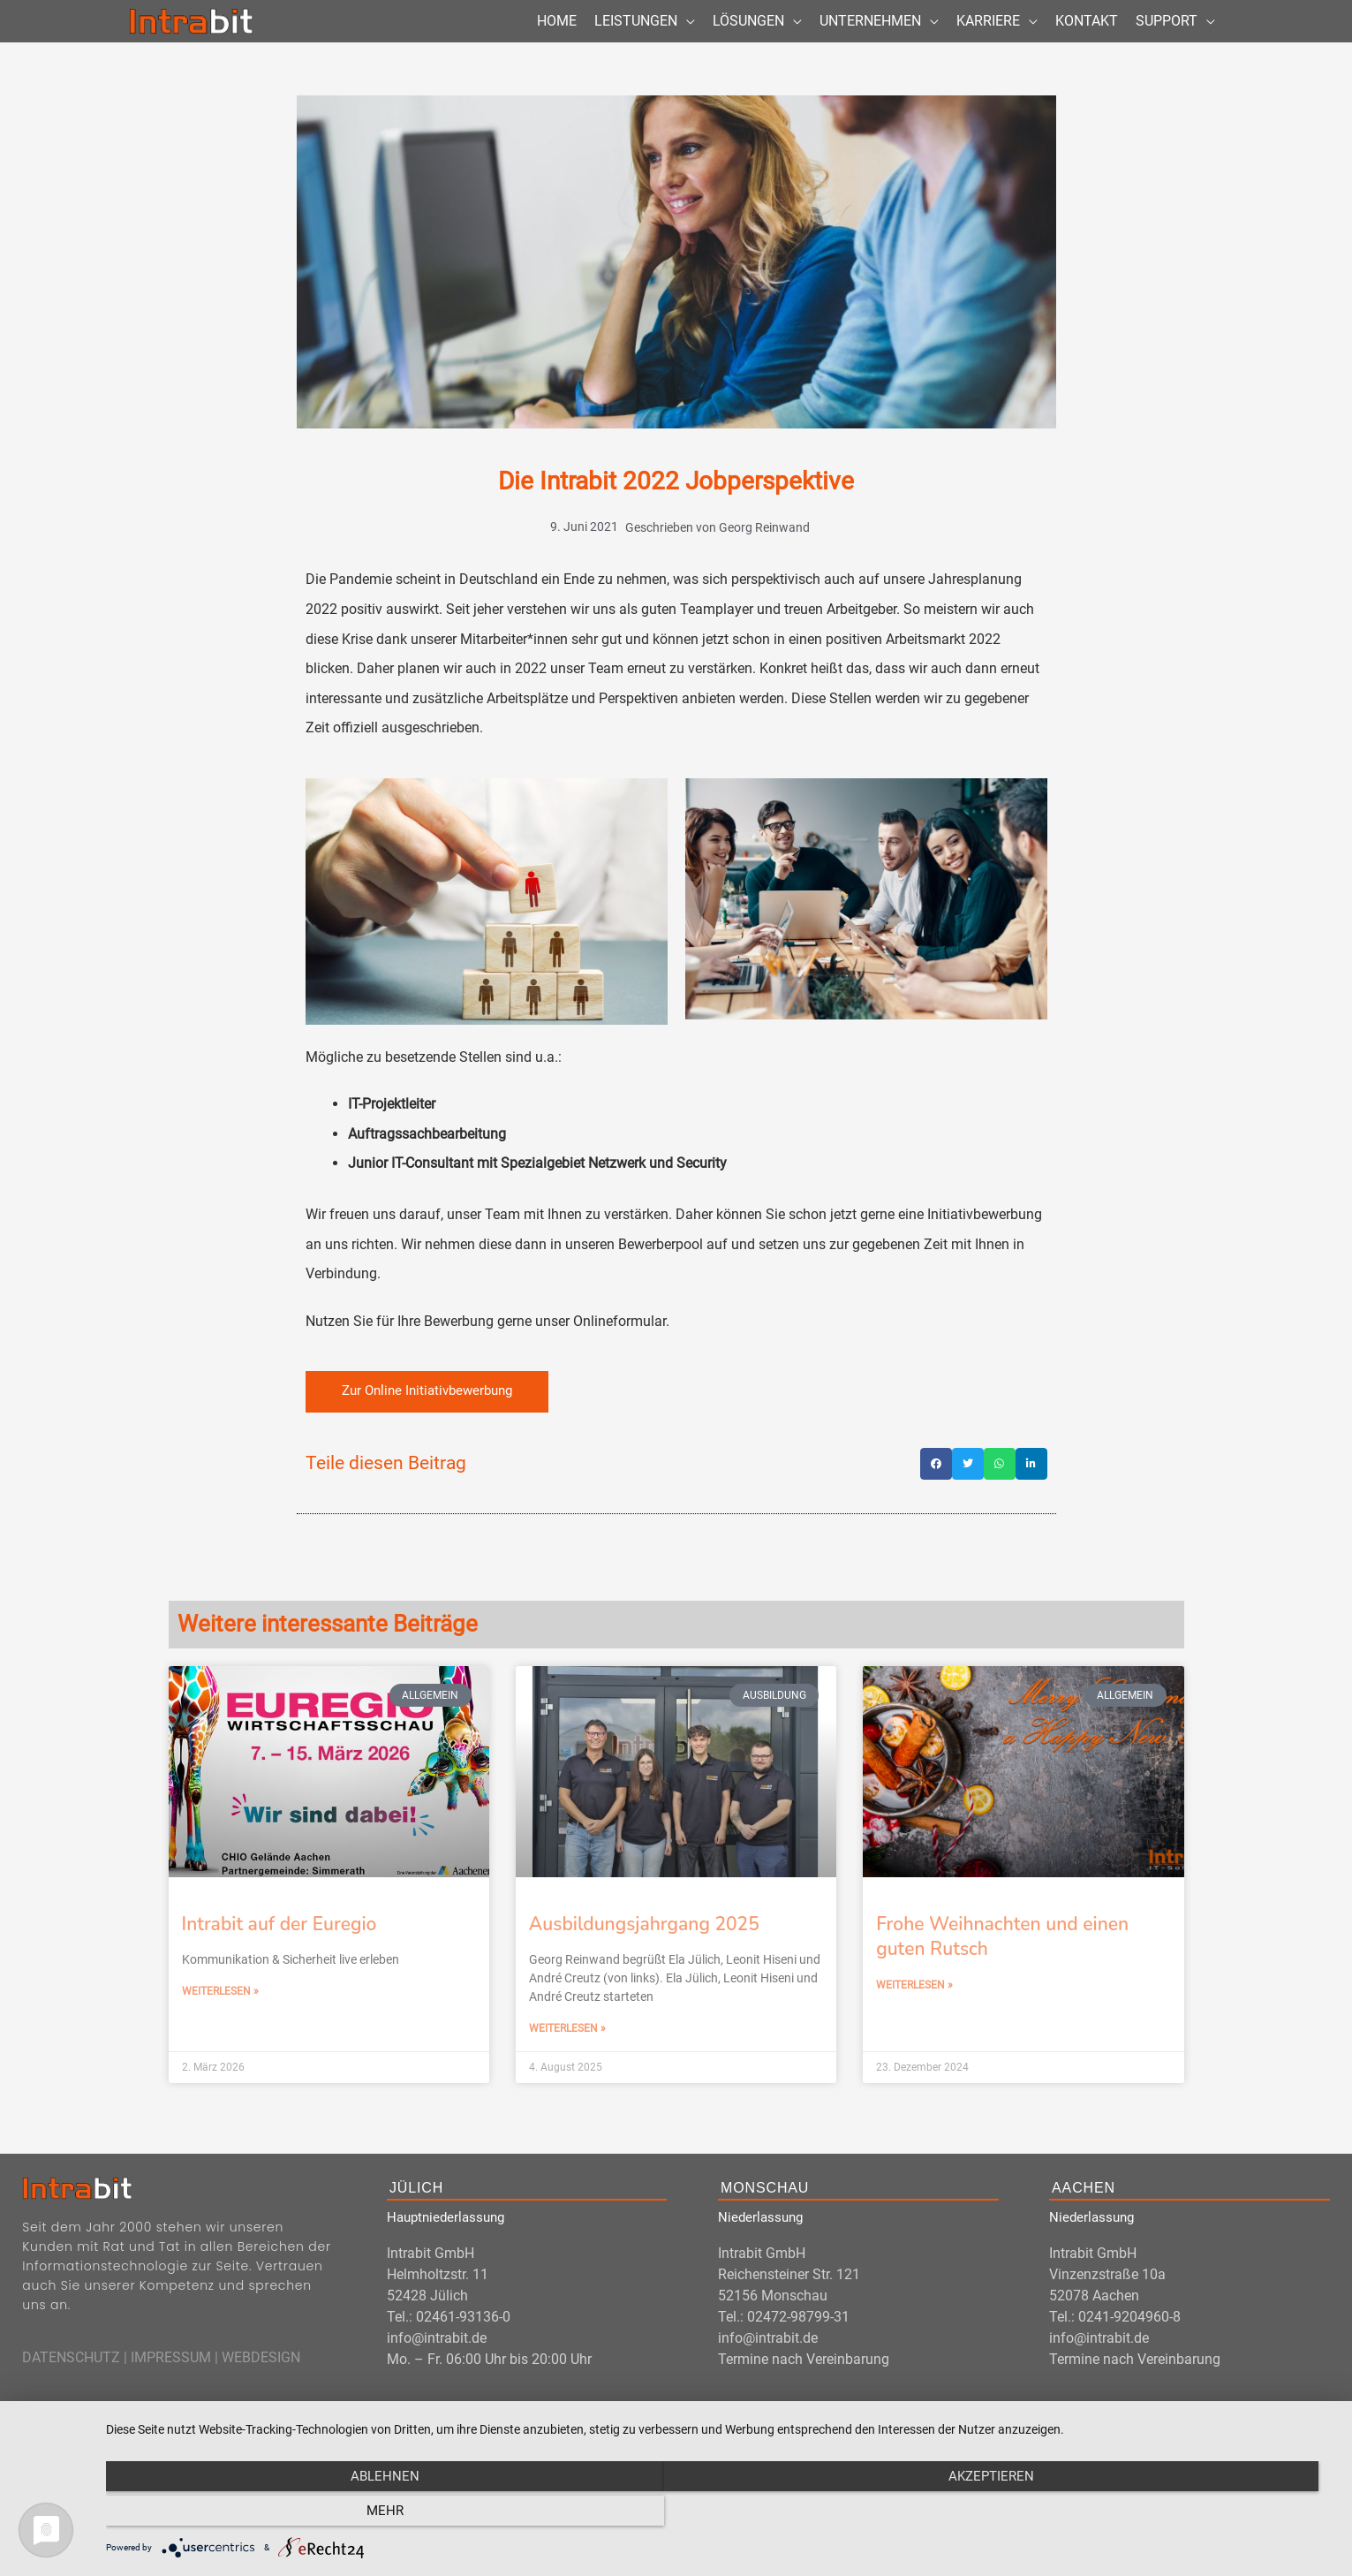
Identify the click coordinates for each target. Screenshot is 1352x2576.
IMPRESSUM (171, 2386)
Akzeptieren (720, 2514)
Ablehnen (290, 2514)
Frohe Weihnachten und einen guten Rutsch (1002, 1964)
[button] (936, 1491)
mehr (1149, 2514)
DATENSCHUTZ (71, 2386)
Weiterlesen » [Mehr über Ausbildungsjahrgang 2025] (567, 2056)
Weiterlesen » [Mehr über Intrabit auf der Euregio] (220, 2019)
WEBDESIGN (261, 2386)
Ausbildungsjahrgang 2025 (644, 1952)
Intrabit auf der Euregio (279, 1952)
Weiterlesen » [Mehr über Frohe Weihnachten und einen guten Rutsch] (914, 2014)
